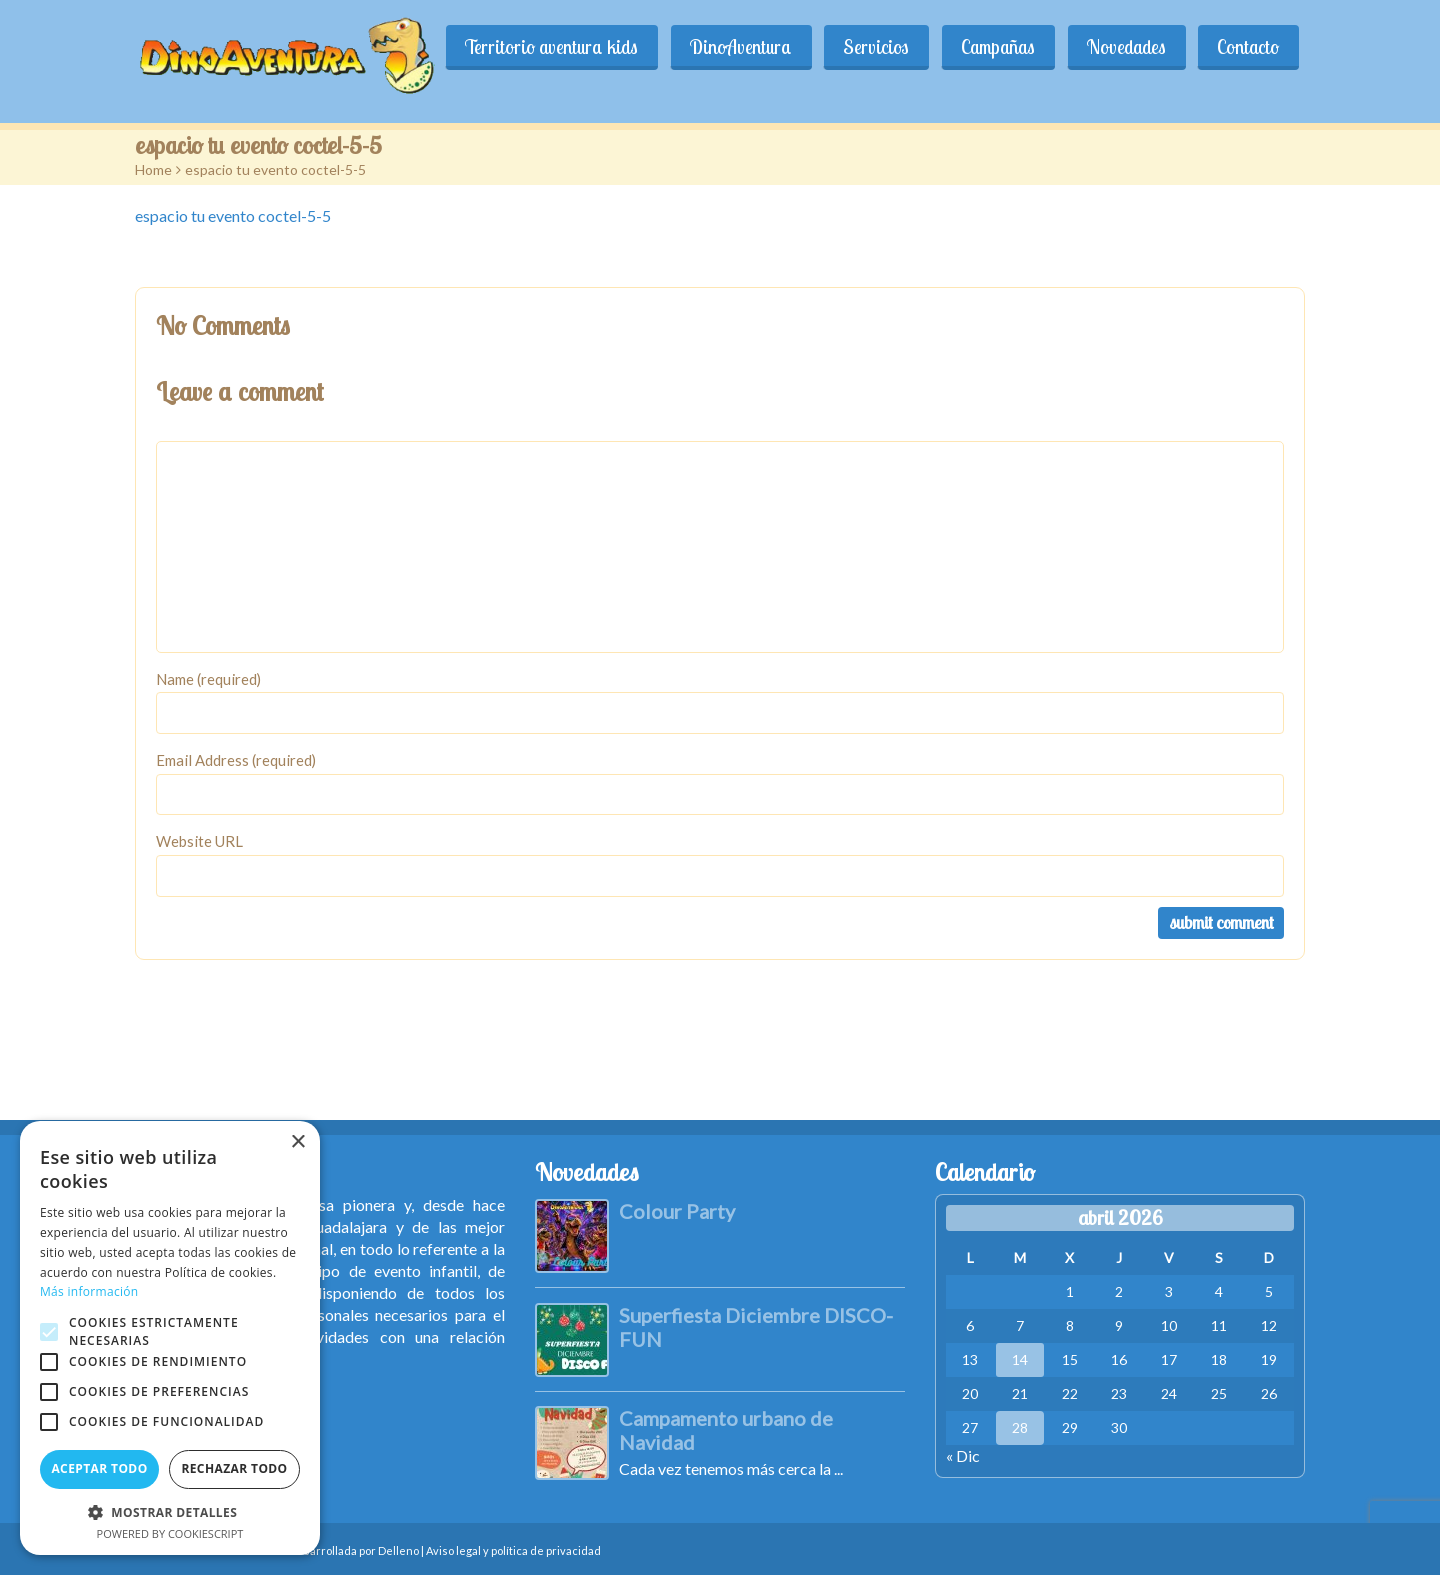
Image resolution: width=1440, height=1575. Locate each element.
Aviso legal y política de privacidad (513, 1550)
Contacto (1254, 47)
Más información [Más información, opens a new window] (89, 1291)
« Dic (963, 1455)
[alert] (170, 1338)
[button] (170, 1512)
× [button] (297, 1142)
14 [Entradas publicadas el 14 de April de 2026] (1020, 1359)
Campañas (1027, 47)
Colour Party (677, 1211)
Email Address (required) (236, 760)
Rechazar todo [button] (234, 1468)
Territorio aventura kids (615, 47)
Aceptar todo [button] (99, 1468)
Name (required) (208, 679)
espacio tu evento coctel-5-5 (233, 215)
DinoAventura (793, 47)
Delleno (398, 1550)
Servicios (917, 47)
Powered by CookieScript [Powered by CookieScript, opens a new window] (170, 1533)
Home (153, 169)
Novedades (1143, 47)
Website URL (199, 841)
